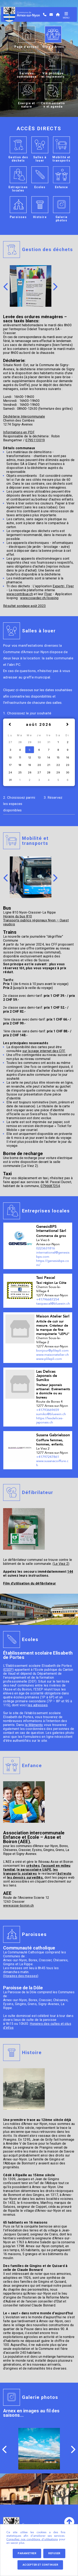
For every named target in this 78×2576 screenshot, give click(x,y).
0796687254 (50, 1186)
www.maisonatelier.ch (52, 1355)
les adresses (37, 1705)
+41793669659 (47, 1410)
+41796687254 (47, 1299)
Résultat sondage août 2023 (24, 606)
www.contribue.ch (19, 594)
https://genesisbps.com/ (52, 1263)
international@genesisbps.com (52, 1254)
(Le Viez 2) (61, 1564)
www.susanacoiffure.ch (52, 1463)
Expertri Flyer (63, 586)
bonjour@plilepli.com (52, 1350)
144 (70, 1572)
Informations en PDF (19, 432)
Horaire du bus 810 (17, 916)
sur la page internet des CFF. (43, 1051)
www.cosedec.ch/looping (39, 598)
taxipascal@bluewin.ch (53, 1303)
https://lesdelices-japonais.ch (49, 1420)
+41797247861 (47, 1457)
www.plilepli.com (49, 1359)
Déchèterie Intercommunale (24, 416)
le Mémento (34, 1725)
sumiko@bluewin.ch (51, 1414)
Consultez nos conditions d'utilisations (32, 2539)
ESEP (8, 1670)
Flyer (48, 594)
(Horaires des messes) (20, 1976)
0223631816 (45, 1248)
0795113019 (35, 440)
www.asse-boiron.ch (18, 1905)
